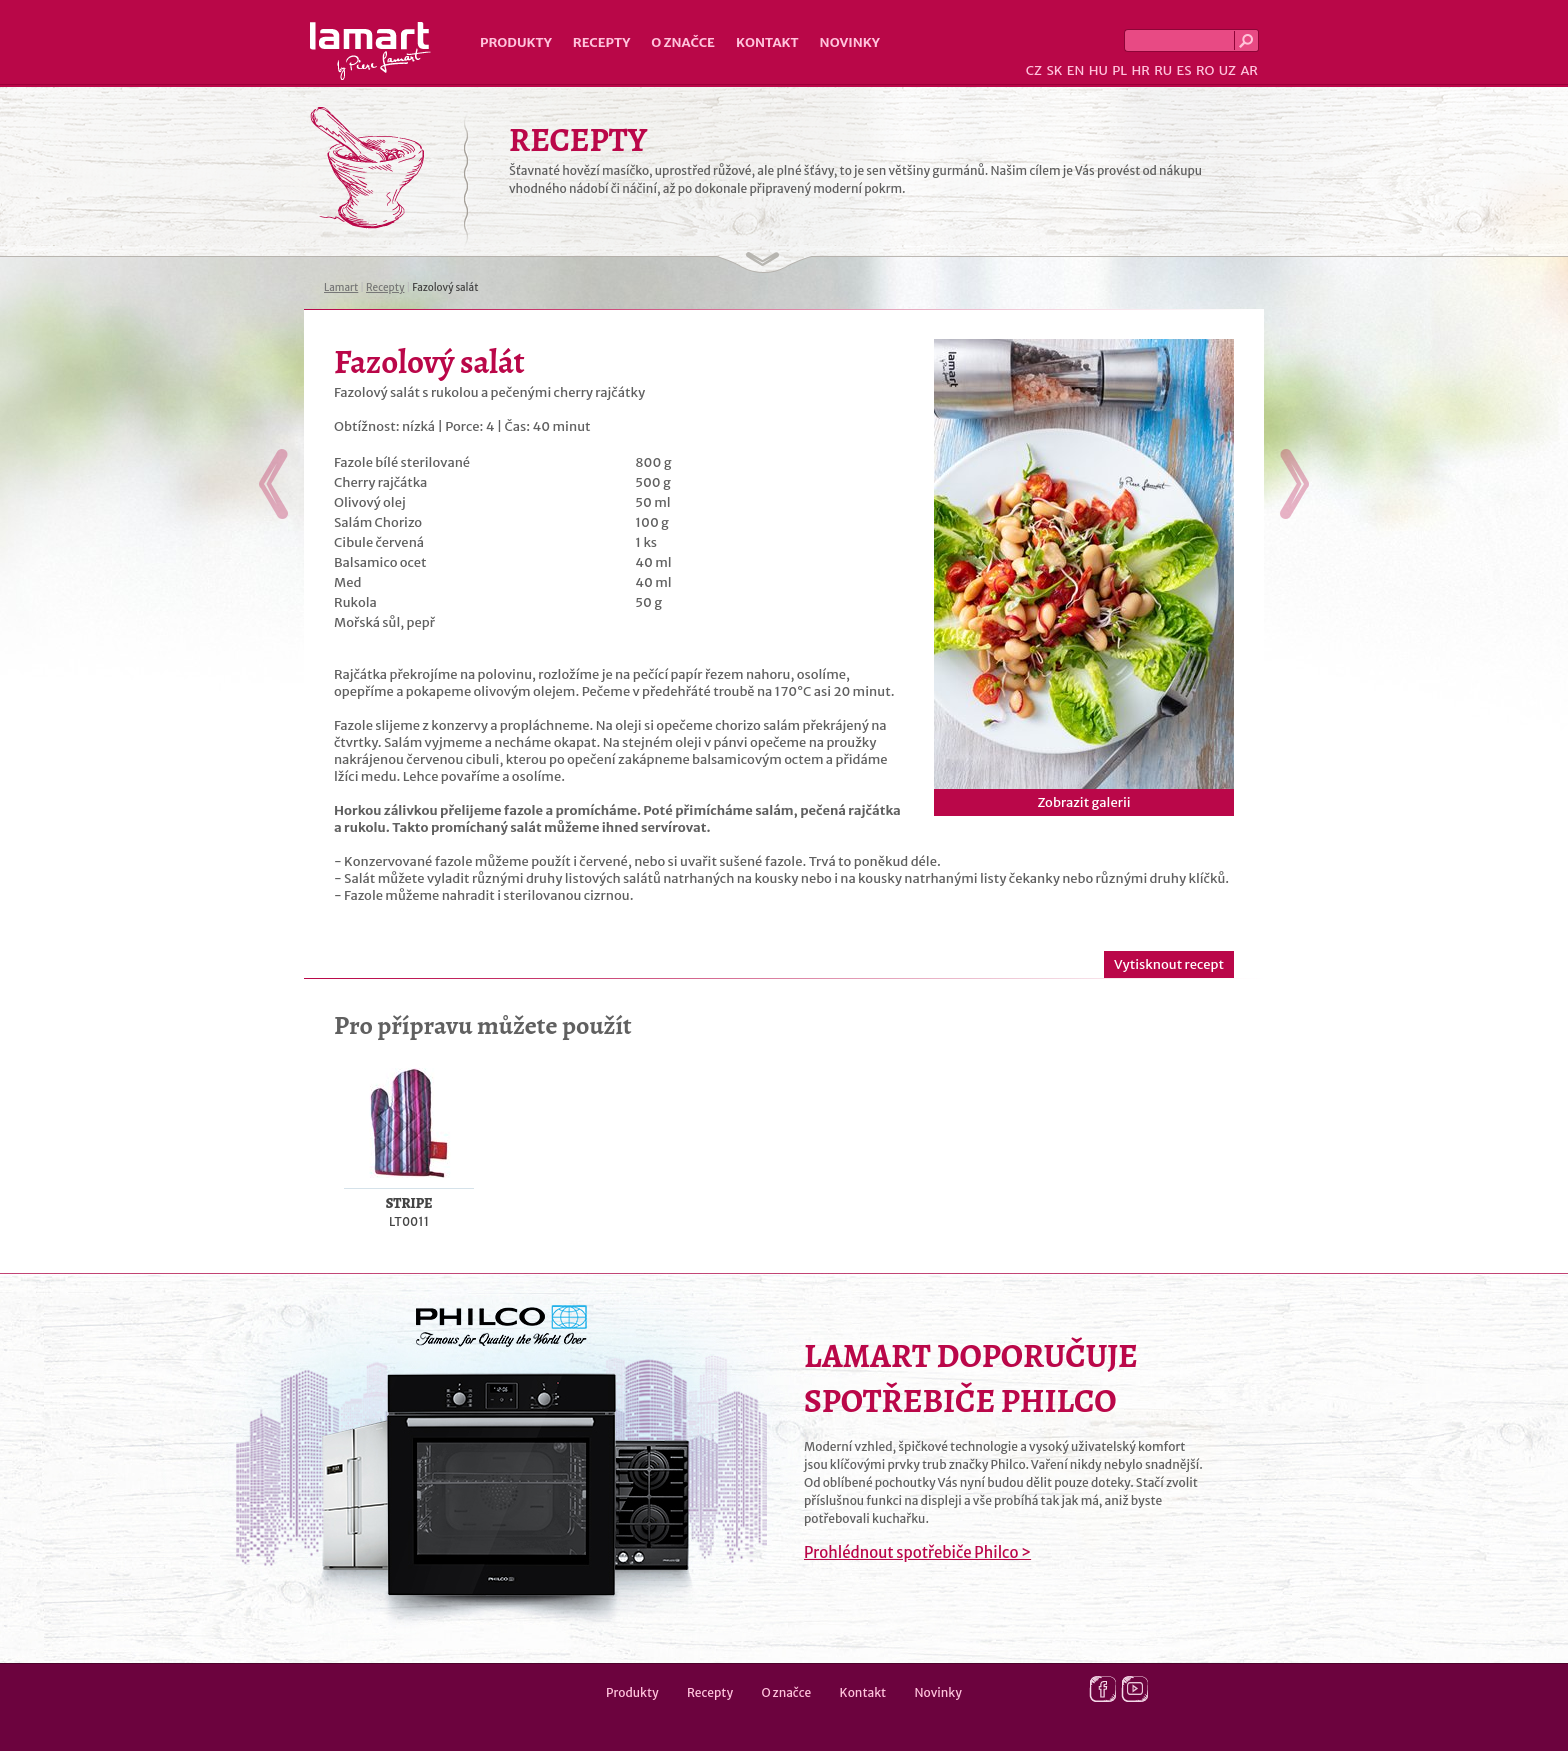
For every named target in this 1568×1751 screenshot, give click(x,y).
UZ (1227, 70)
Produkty (516, 42)
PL (1119, 70)
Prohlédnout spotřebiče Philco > (917, 1552)
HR (1140, 70)
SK (1054, 70)
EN (1076, 70)
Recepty (601, 42)
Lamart (370, 51)
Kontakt (767, 42)
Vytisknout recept (1169, 964)
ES (1184, 70)
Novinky (850, 42)
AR (1249, 70)
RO (1205, 70)
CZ (1034, 70)
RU (1163, 70)
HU (1098, 70)
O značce (683, 42)
